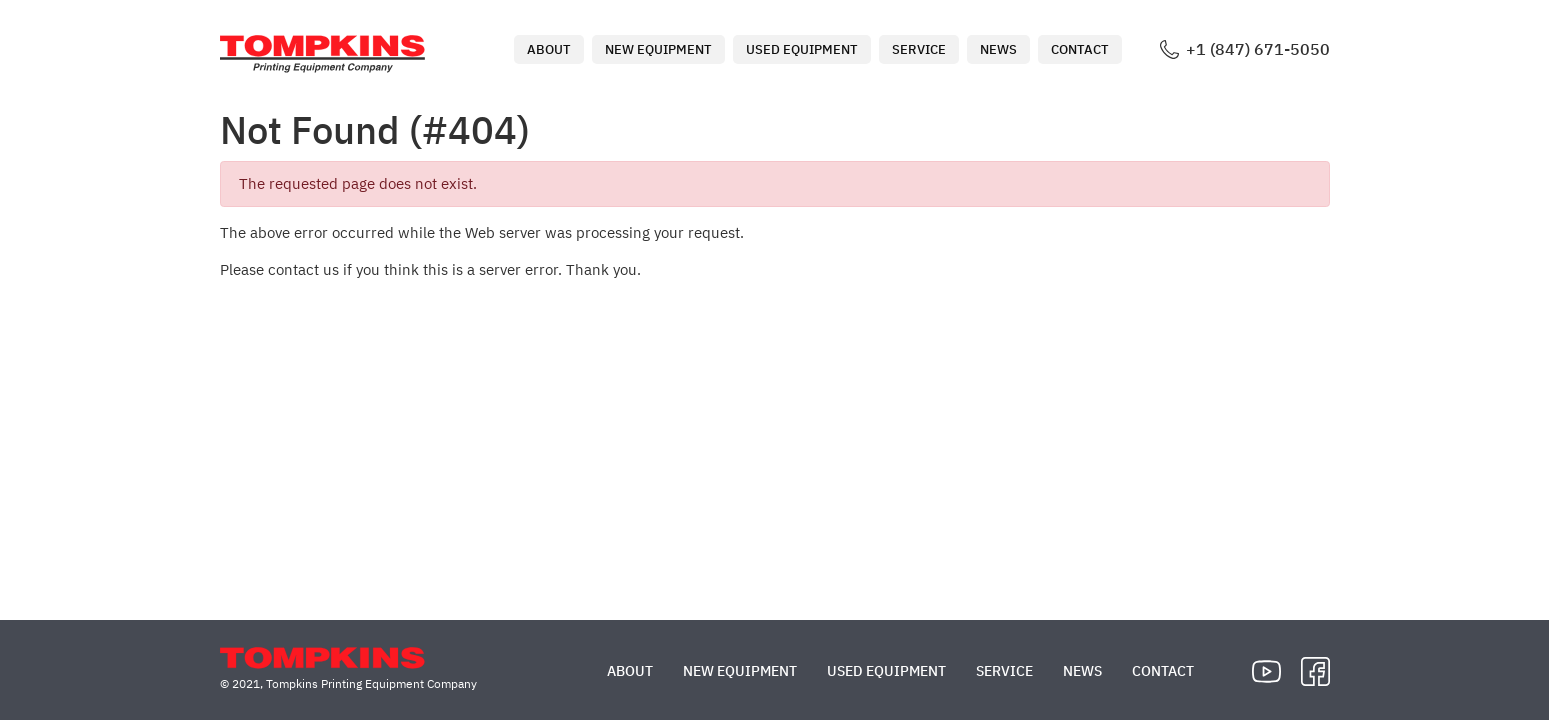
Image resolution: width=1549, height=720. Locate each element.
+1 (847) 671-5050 (1258, 49)
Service (919, 49)
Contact (1080, 49)
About (549, 49)
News (998, 49)
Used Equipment (802, 49)
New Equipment (658, 49)
